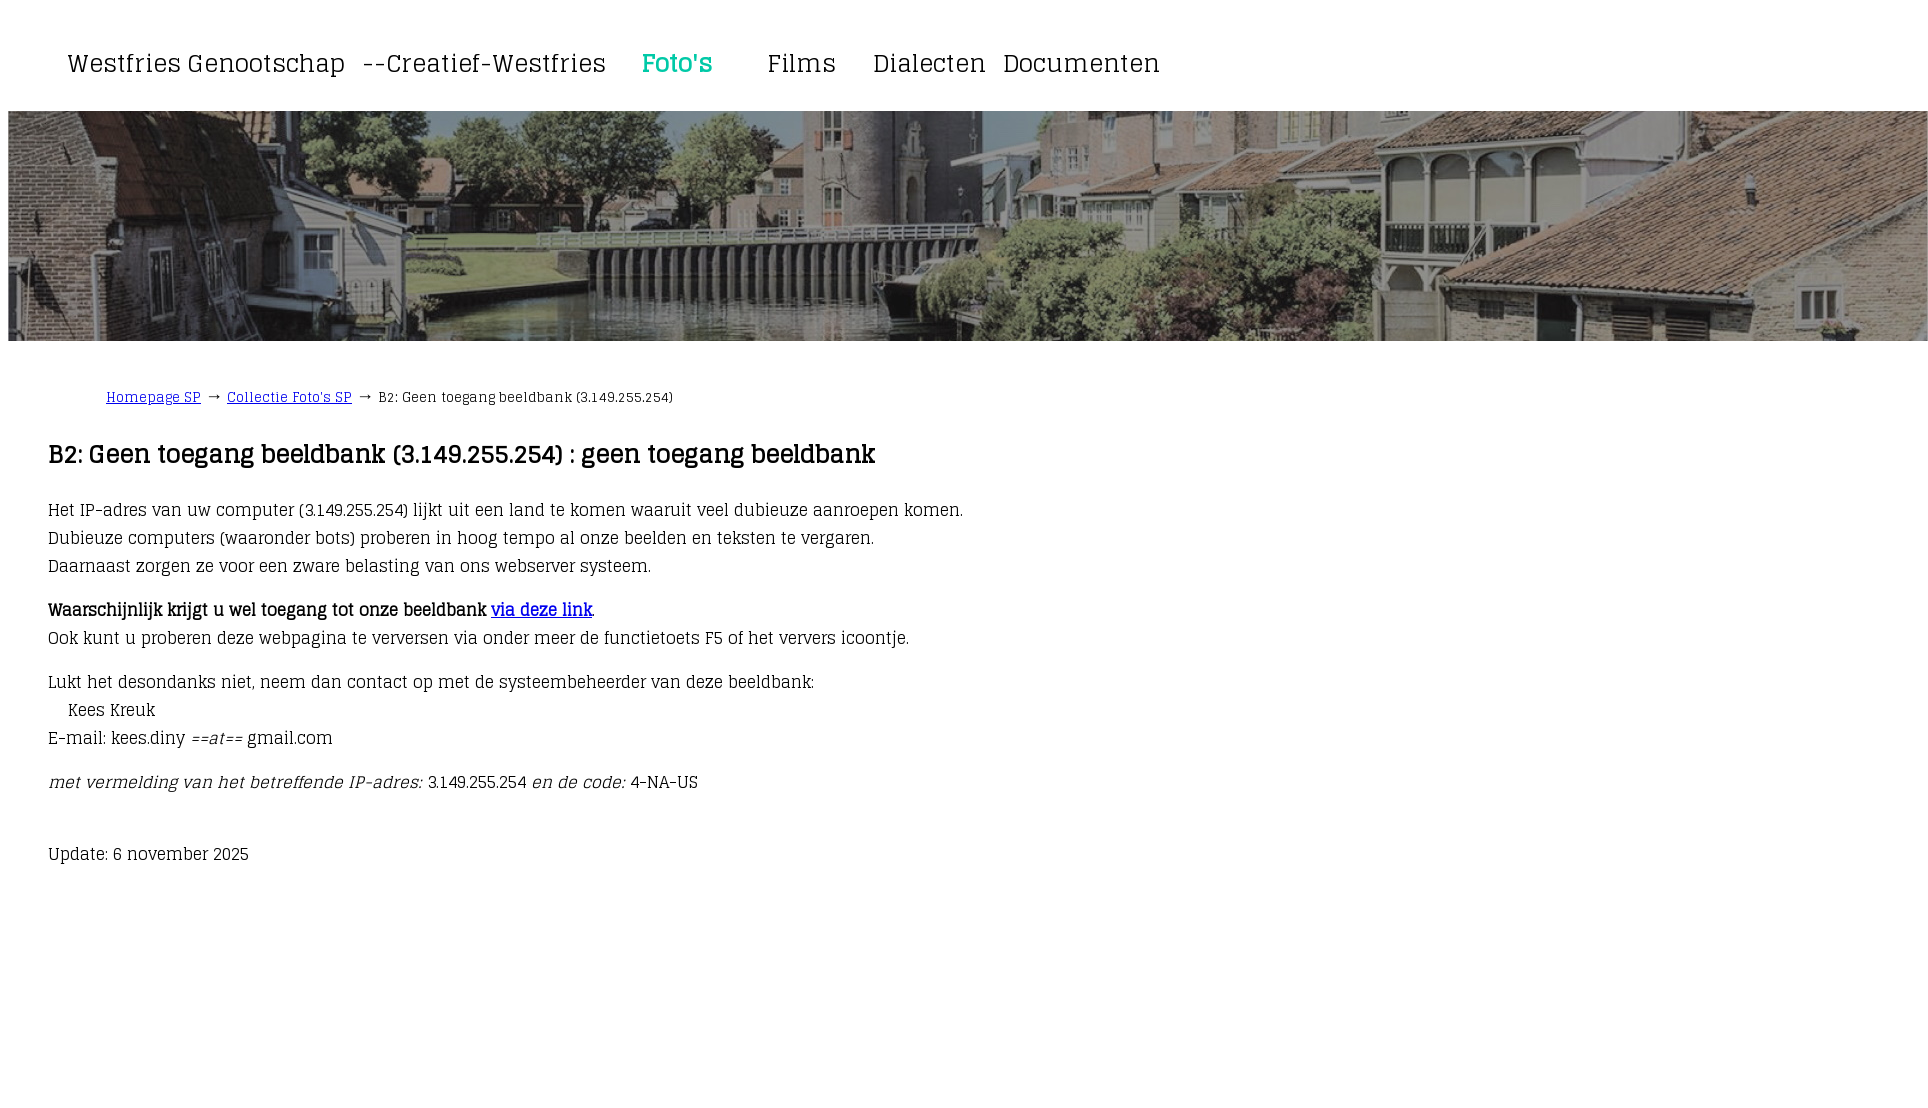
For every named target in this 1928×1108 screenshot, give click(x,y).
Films (801, 63)
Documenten (1081, 63)
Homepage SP (153, 397)
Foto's (676, 63)
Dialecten (929, 63)
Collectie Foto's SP (289, 397)
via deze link (541, 610)
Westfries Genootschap (206, 63)
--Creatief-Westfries (484, 63)
